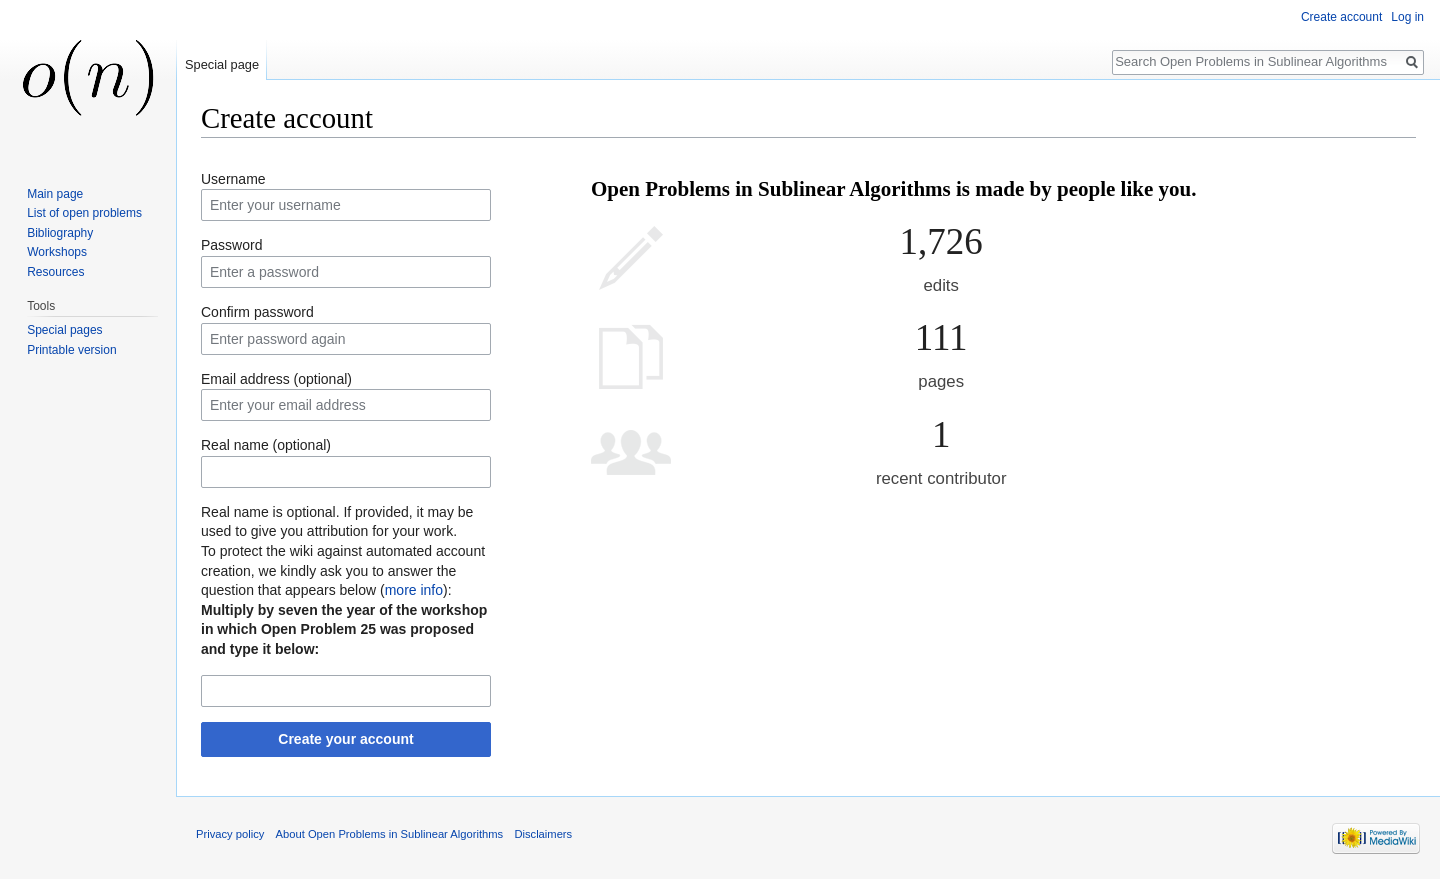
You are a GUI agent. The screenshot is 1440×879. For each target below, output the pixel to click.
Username (233, 179)
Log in (1407, 17)
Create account (1341, 17)
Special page (222, 64)
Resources (55, 272)
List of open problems (84, 213)
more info (414, 590)
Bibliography (60, 233)
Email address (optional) (276, 379)
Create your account (345, 739)
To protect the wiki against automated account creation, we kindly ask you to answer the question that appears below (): (343, 570)
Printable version (71, 350)
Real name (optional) (266, 445)
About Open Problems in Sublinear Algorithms (390, 834)
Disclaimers (543, 834)
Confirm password (257, 312)
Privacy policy (230, 834)
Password (231, 245)
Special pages (64, 330)
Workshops (57, 252)
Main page (55, 194)
